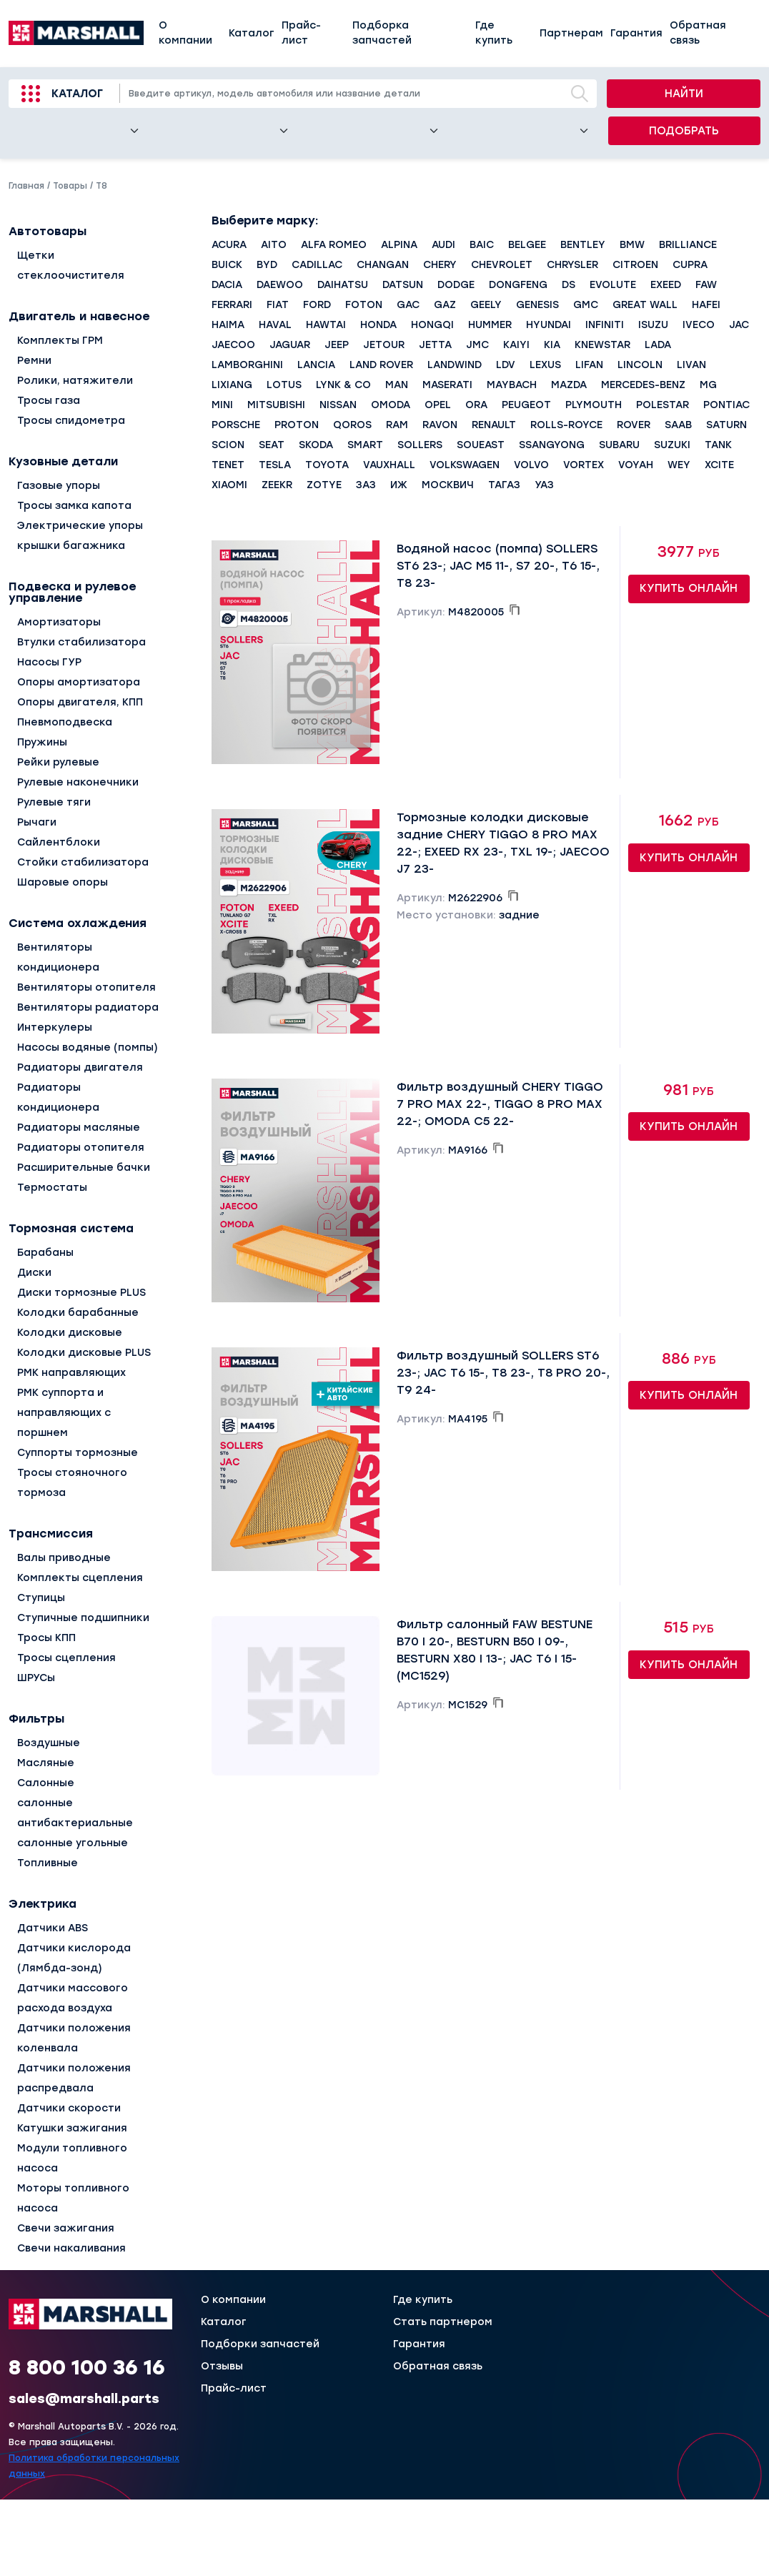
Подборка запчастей (382, 32)
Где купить (493, 32)
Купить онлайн (689, 588)
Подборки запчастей (260, 2344)
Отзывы (222, 2367)
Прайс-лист (301, 32)
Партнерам (571, 33)
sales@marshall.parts (84, 2399)
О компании (185, 32)
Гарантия (636, 33)
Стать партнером (442, 2322)
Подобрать (684, 130)
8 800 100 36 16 (87, 2367)
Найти (684, 93)
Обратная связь (698, 32)
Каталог (251, 33)
